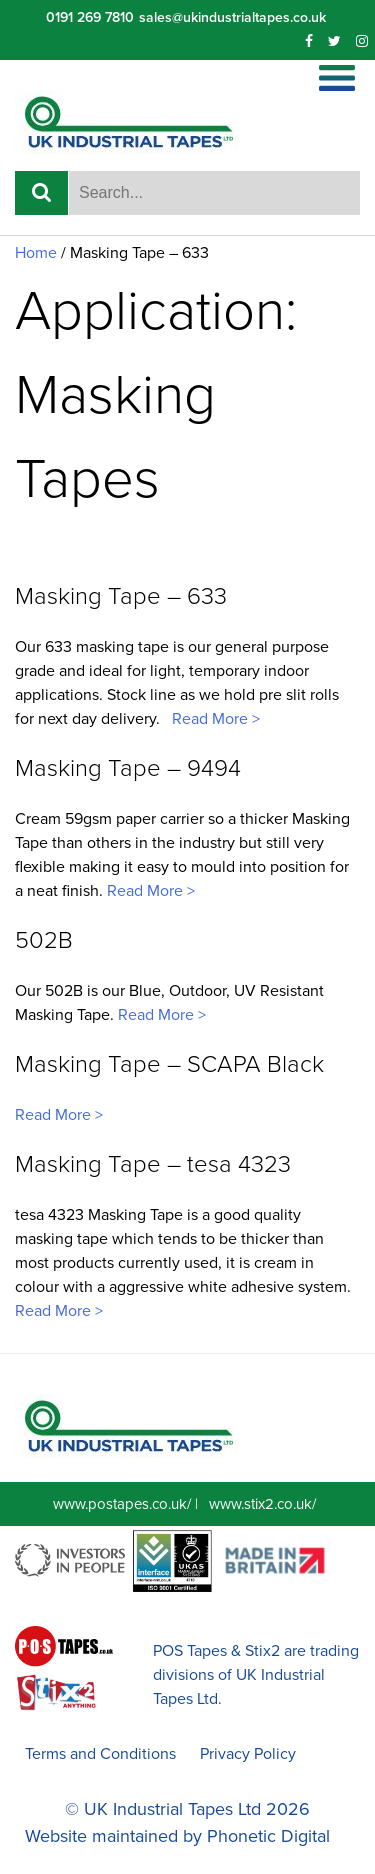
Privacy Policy (248, 1754)
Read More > (214, 719)
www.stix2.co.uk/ (262, 1504)
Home (36, 253)
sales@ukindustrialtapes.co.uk (232, 17)
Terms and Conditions (100, 1754)
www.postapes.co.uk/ (122, 1504)
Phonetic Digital (268, 1836)
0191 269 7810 (90, 17)
